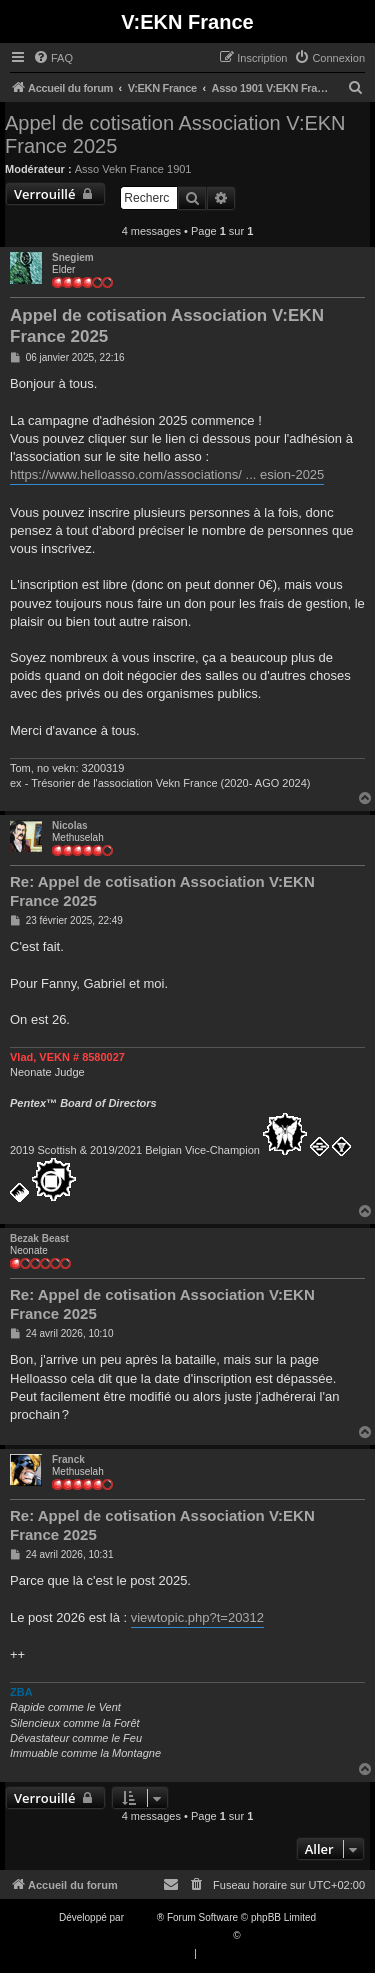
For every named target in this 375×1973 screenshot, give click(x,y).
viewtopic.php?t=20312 (197, 1617)
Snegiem (73, 257)
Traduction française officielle (166, 1935)
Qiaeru (258, 1935)
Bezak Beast (39, 1238)
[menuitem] (53, 58)
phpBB (142, 1917)
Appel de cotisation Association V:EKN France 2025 (175, 134)
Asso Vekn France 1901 (133, 169)
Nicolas (70, 825)
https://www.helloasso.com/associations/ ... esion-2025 (167, 474)
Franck (68, 1459)
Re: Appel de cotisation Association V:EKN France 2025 (162, 891)
